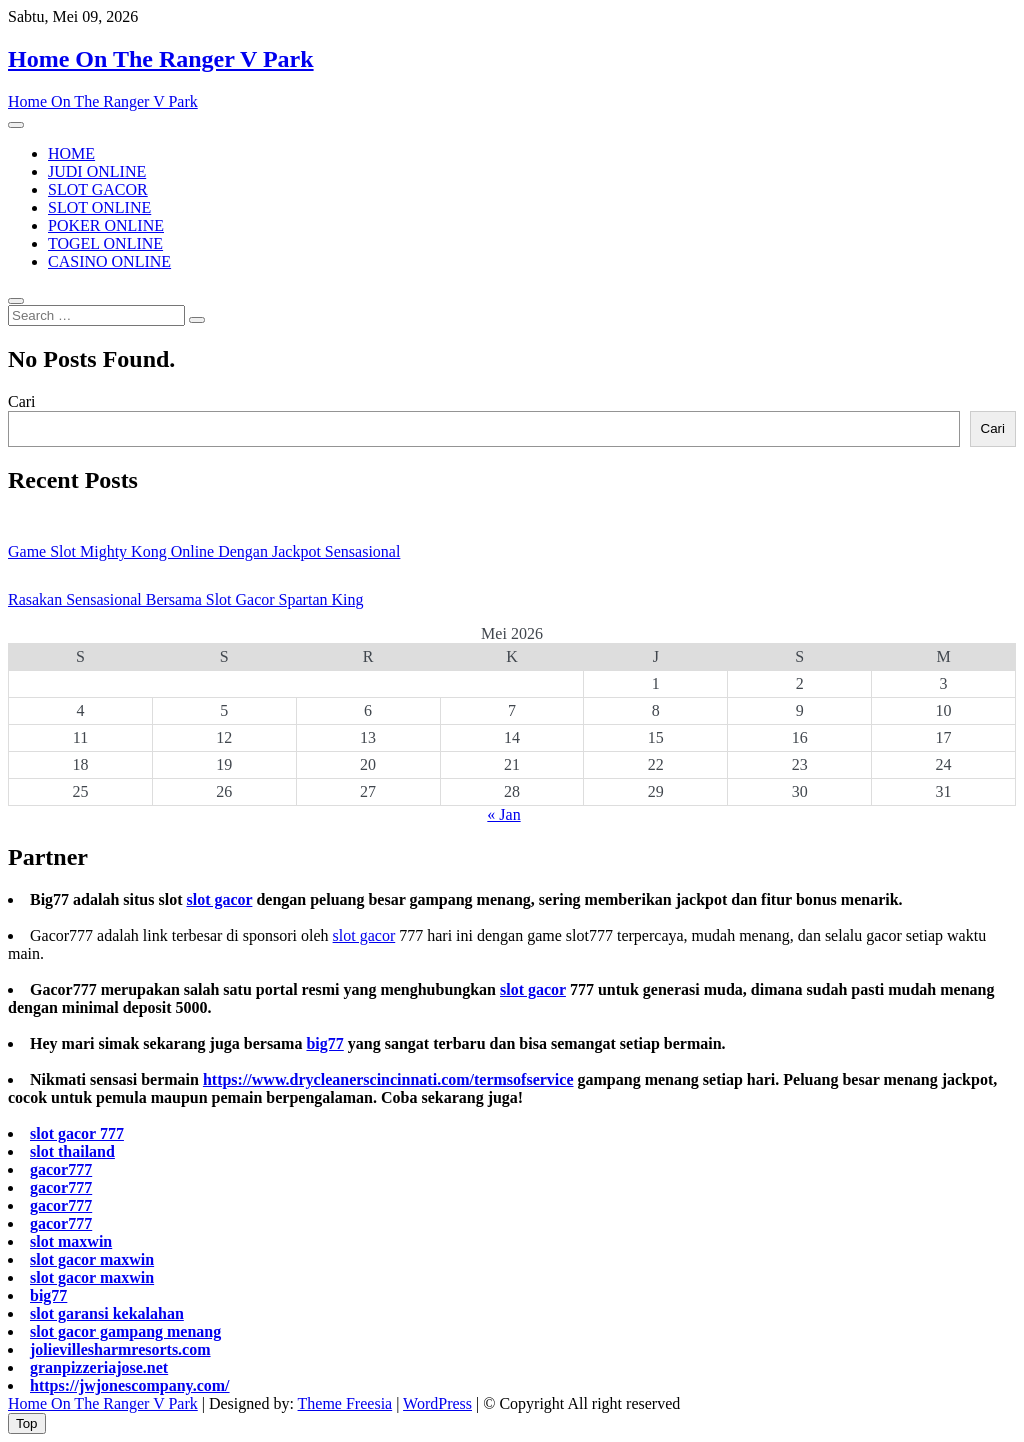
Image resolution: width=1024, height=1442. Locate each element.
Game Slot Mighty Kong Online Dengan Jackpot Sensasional (204, 551)
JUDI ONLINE (97, 171)
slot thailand (72, 1151)
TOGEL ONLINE (105, 243)
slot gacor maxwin (92, 1259)
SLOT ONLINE (99, 207)
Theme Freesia (345, 1403)
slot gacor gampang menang (125, 1331)
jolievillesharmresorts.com (120, 1349)
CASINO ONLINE (109, 261)
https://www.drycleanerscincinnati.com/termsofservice (388, 1079)
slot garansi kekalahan (107, 1313)
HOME (71, 153)
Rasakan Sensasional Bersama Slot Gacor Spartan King (185, 599)
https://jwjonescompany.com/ (130, 1385)
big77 (324, 1043)
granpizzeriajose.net (99, 1367)
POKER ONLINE (106, 225)
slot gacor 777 (77, 1133)
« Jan (503, 814)
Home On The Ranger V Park (161, 59)
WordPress (437, 1403)
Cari (22, 401)
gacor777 (61, 1169)
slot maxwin (71, 1241)
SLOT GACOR (98, 189)
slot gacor (219, 899)
